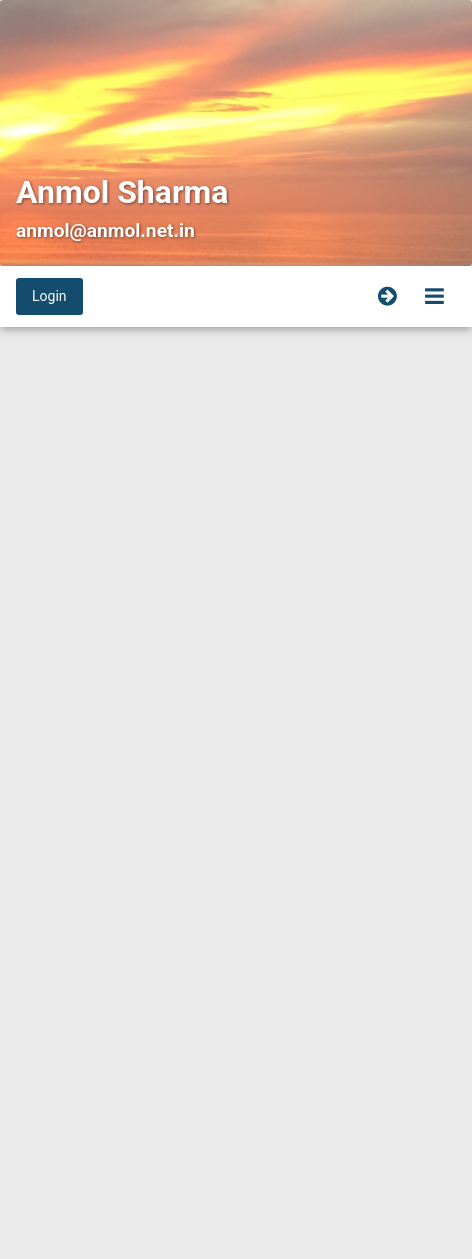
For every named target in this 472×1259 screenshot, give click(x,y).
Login (49, 296)
